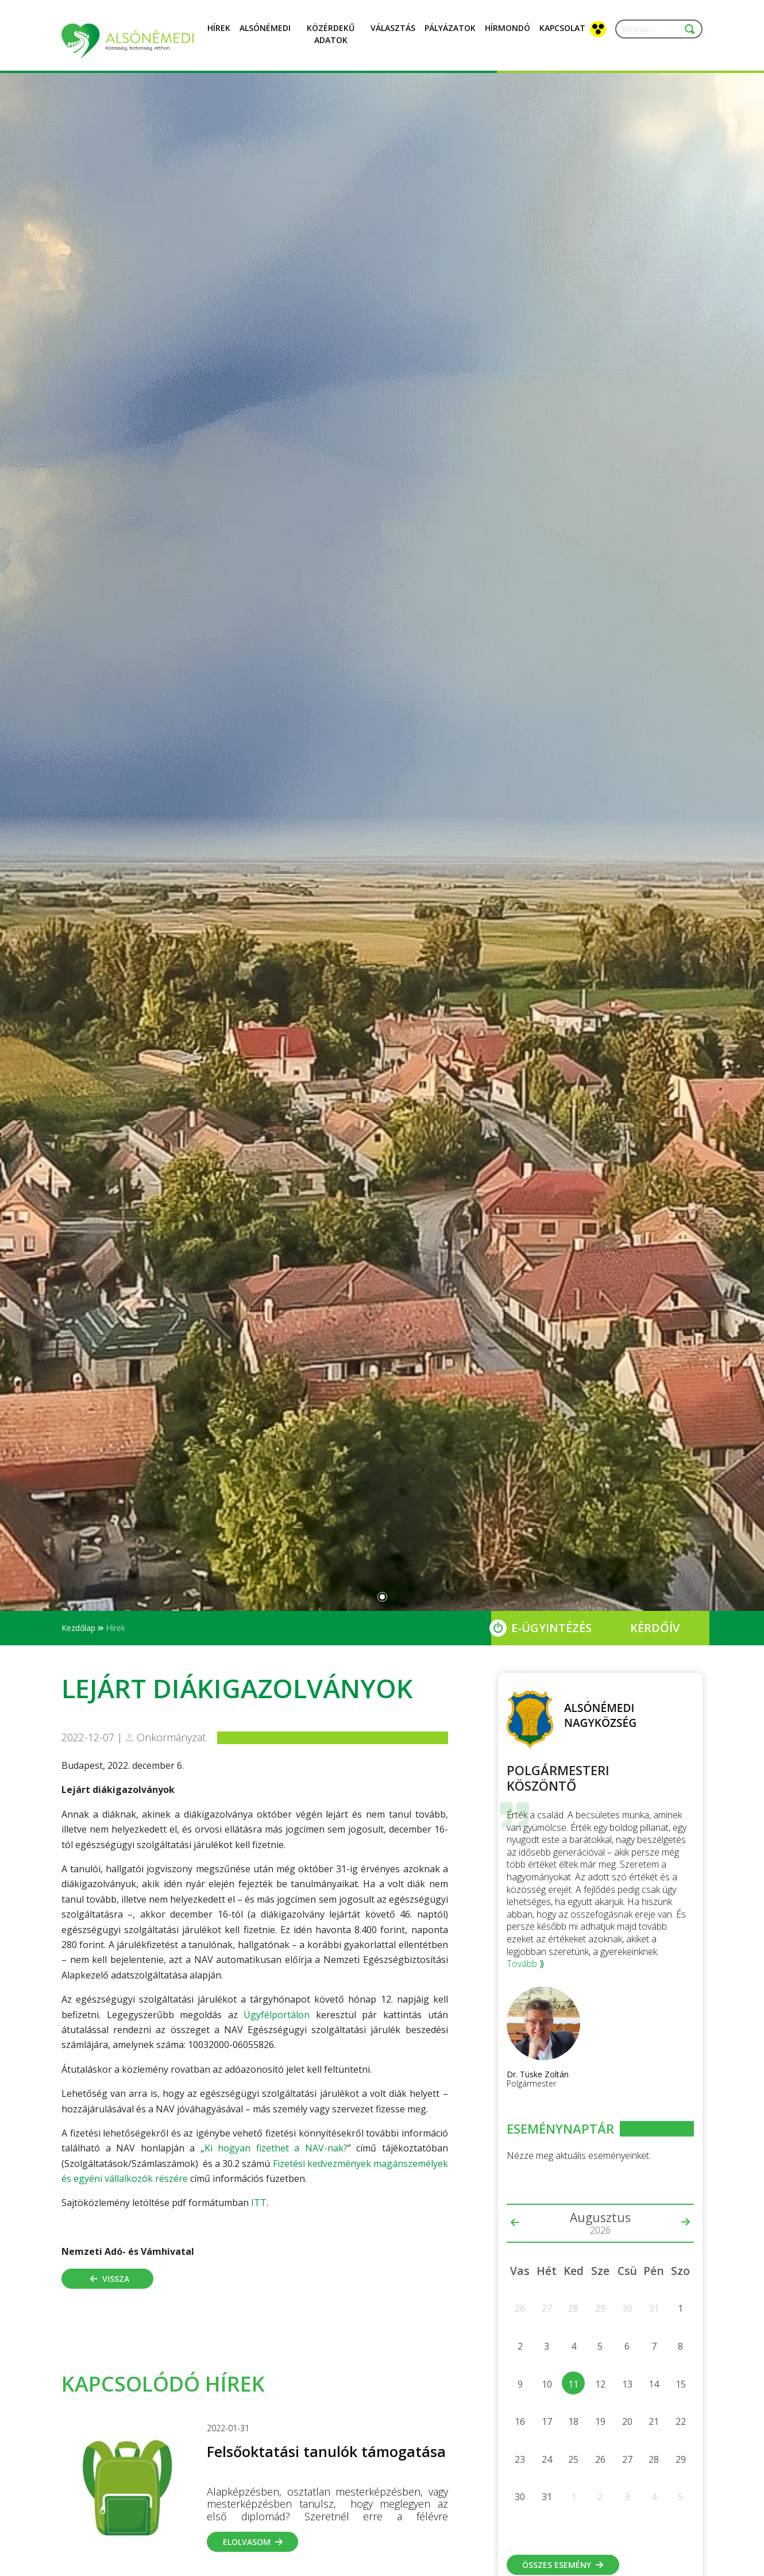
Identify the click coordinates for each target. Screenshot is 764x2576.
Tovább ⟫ (526, 1963)
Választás (393, 34)
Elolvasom (253, 2541)
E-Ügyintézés (551, 1628)
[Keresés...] (653, 29)
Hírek (218, 34)
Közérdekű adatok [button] (330, 40)
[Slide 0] (382, 1597)
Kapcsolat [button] (562, 34)
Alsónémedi (265, 34)
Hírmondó (507, 34)
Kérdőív (655, 1628)
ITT (259, 2202)
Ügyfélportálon (277, 2014)
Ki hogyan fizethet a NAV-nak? (276, 2148)
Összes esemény (562, 2564)
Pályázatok (450, 34)
